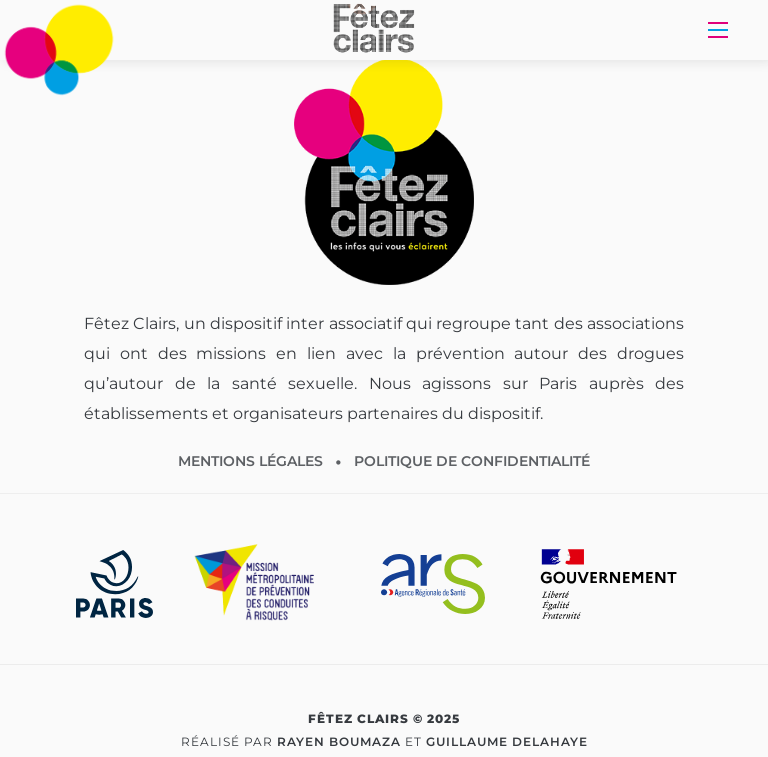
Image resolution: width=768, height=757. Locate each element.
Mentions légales (250, 461)
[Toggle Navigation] (718, 30)
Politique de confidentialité (472, 461)
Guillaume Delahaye (507, 741)
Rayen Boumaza (339, 741)
